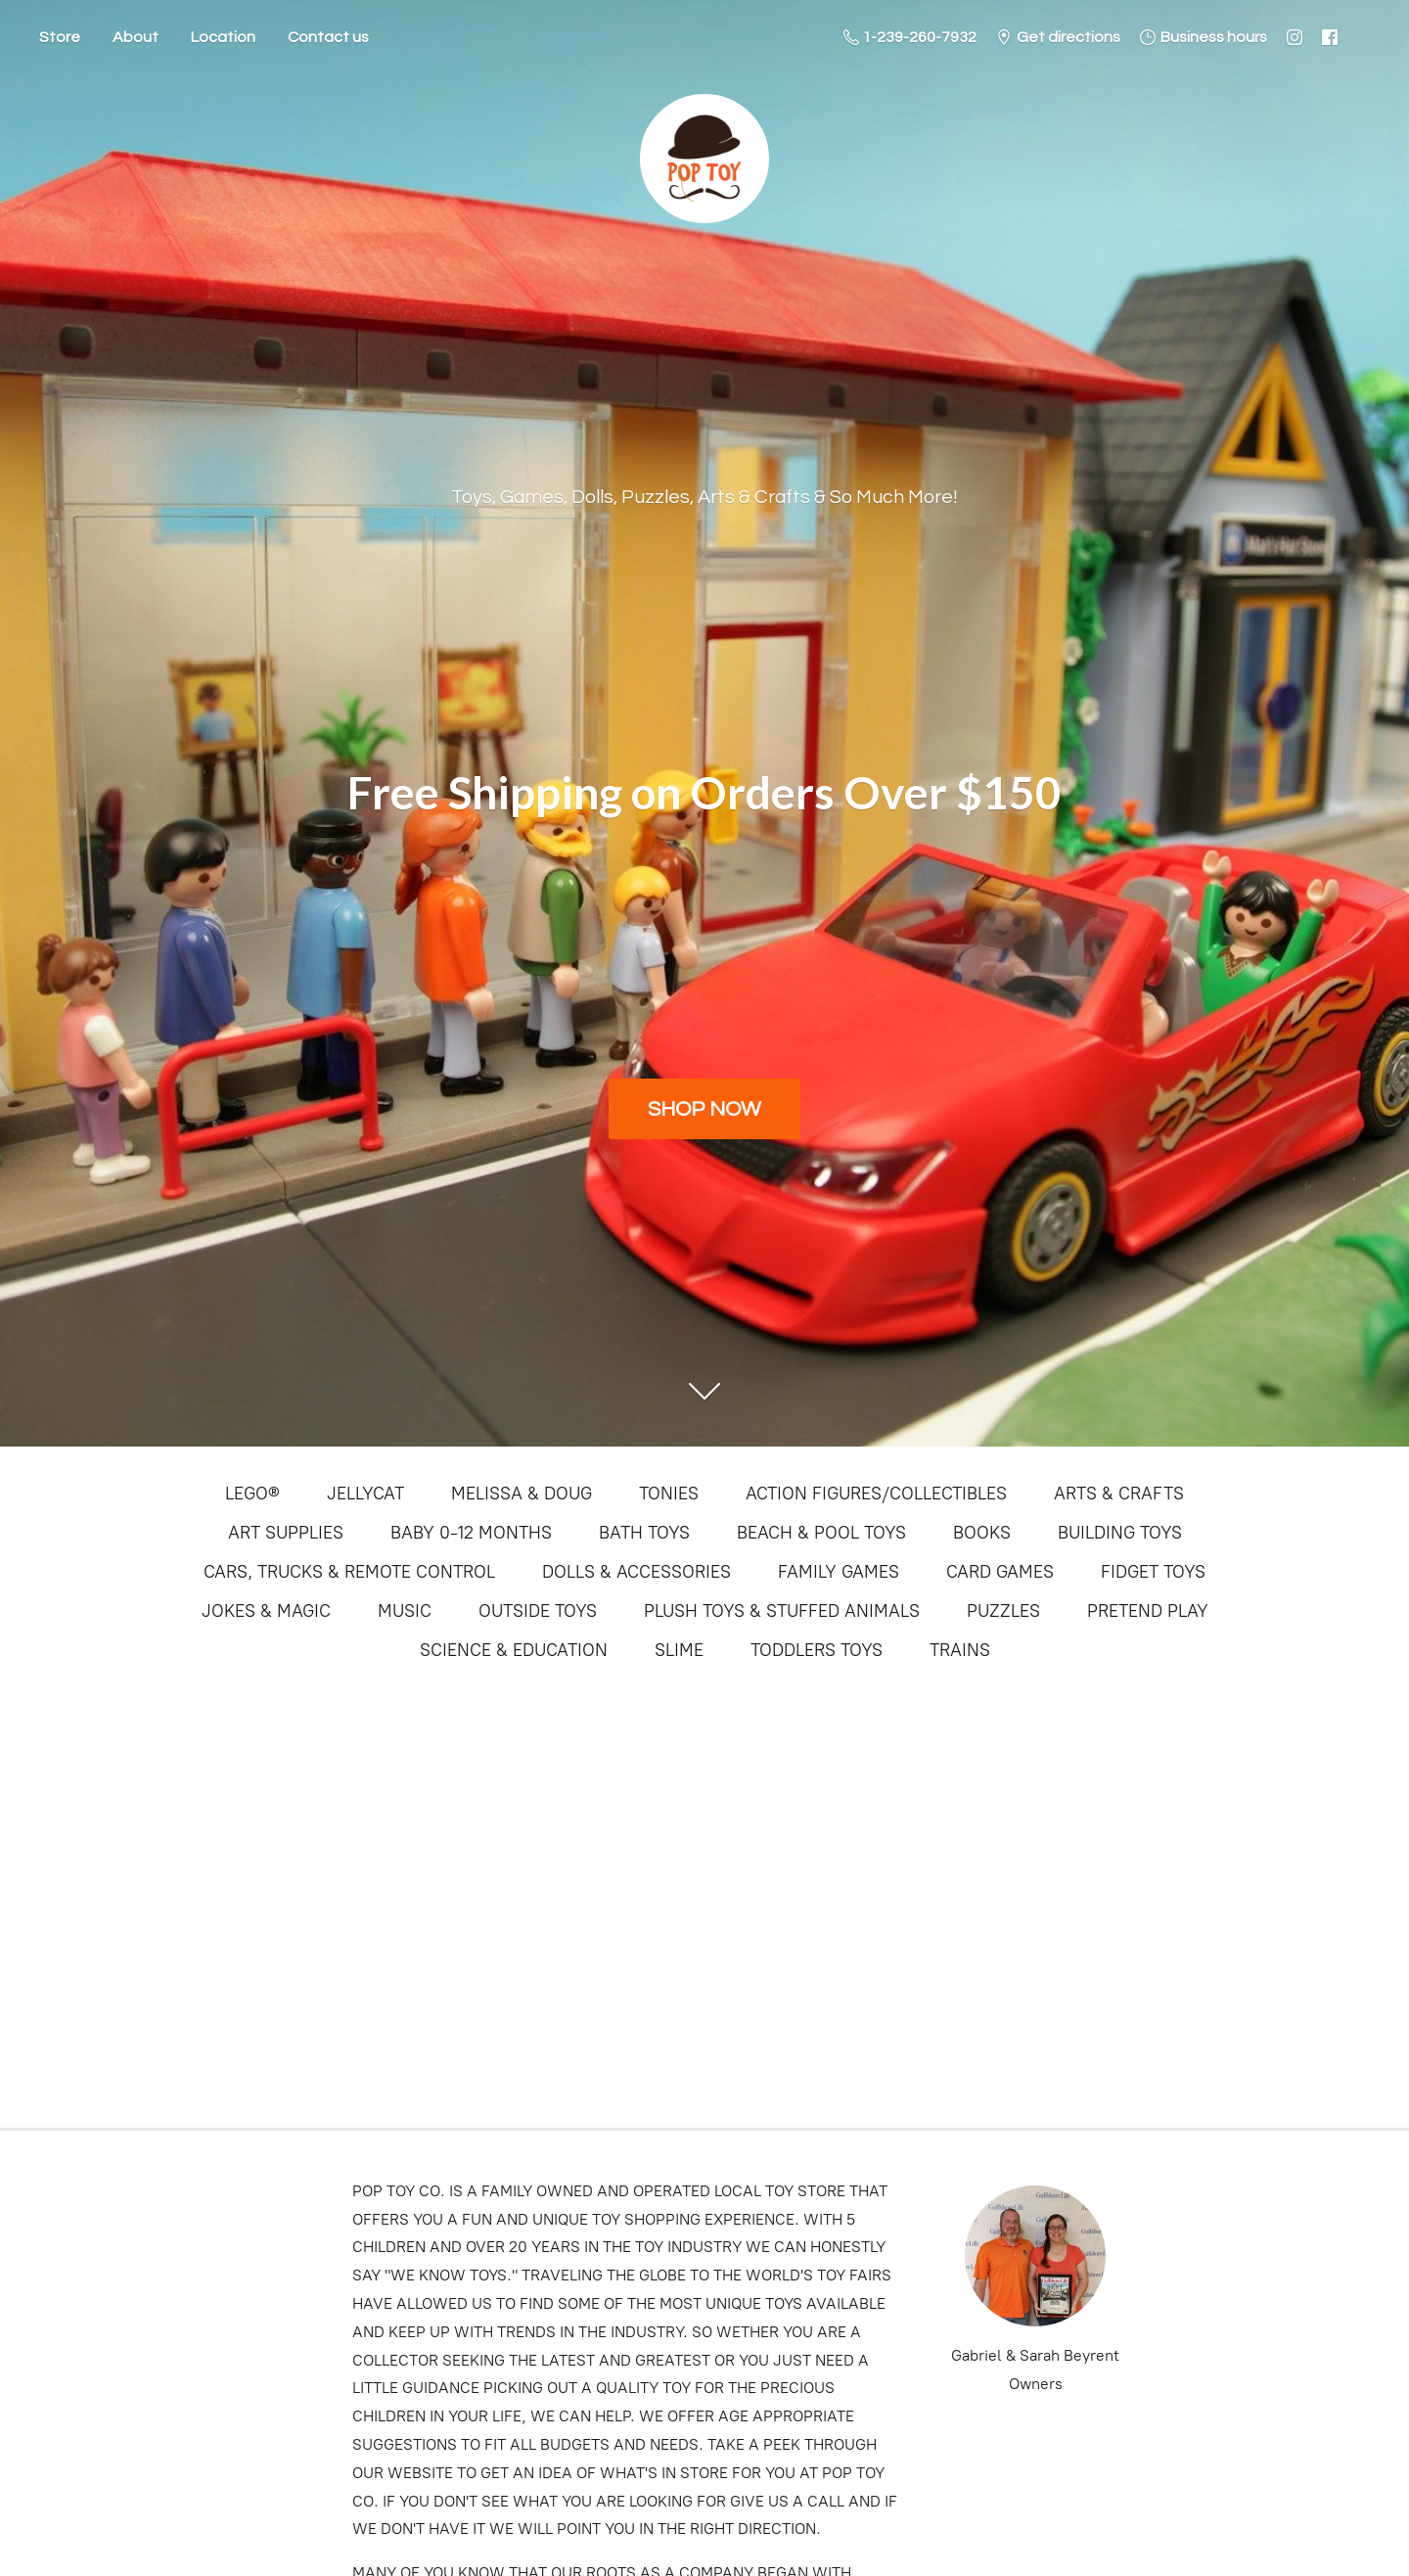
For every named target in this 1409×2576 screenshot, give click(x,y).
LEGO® (252, 1493)
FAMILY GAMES (838, 1572)
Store (59, 37)
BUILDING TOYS (1120, 1532)
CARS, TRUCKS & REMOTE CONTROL (349, 1572)
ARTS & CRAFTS (1119, 1493)
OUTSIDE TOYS (537, 1611)
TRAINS (960, 1650)
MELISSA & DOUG (521, 1493)
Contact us (328, 37)
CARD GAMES (1000, 1572)
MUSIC (405, 1611)
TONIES (669, 1493)
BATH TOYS (644, 1532)
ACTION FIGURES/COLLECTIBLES (876, 1493)
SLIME (679, 1650)
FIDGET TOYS (1153, 1572)
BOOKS (982, 1532)
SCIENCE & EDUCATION (514, 1650)
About (136, 37)
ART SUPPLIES (285, 1532)
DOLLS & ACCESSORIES (636, 1572)
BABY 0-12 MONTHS (471, 1532)
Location (223, 37)
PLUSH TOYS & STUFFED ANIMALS (782, 1611)
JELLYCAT (365, 1493)
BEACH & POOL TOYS (821, 1532)
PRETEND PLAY (1147, 1611)
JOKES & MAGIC (266, 1611)
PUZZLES (1003, 1611)
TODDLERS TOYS (816, 1650)
